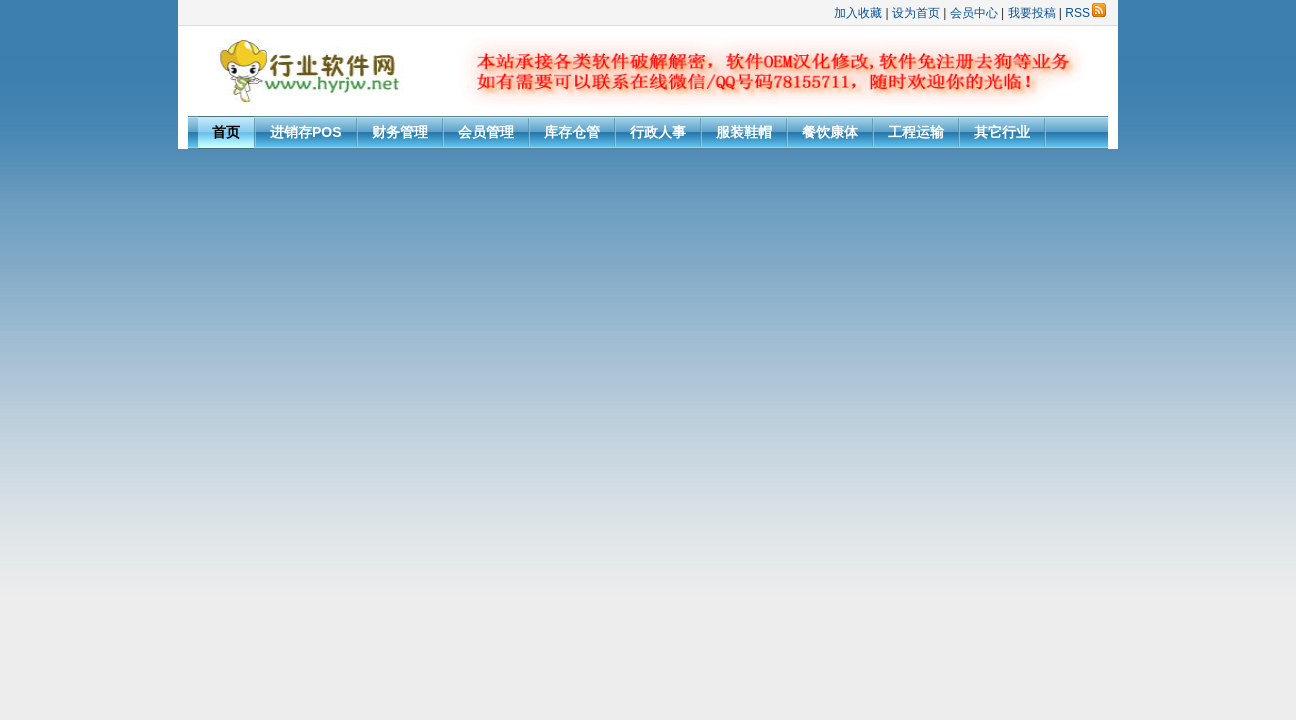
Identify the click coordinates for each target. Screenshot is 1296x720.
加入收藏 (858, 13)
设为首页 (916, 13)
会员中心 (974, 13)
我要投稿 (1032, 13)
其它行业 (1002, 132)
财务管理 (400, 132)
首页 (226, 132)
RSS (1085, 13)
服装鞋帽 (744, 132)
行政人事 (658, 132)
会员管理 (486, 132)
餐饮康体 (830, 132)
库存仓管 (572, 132)
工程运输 (916, 132)
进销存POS (306, 132)
